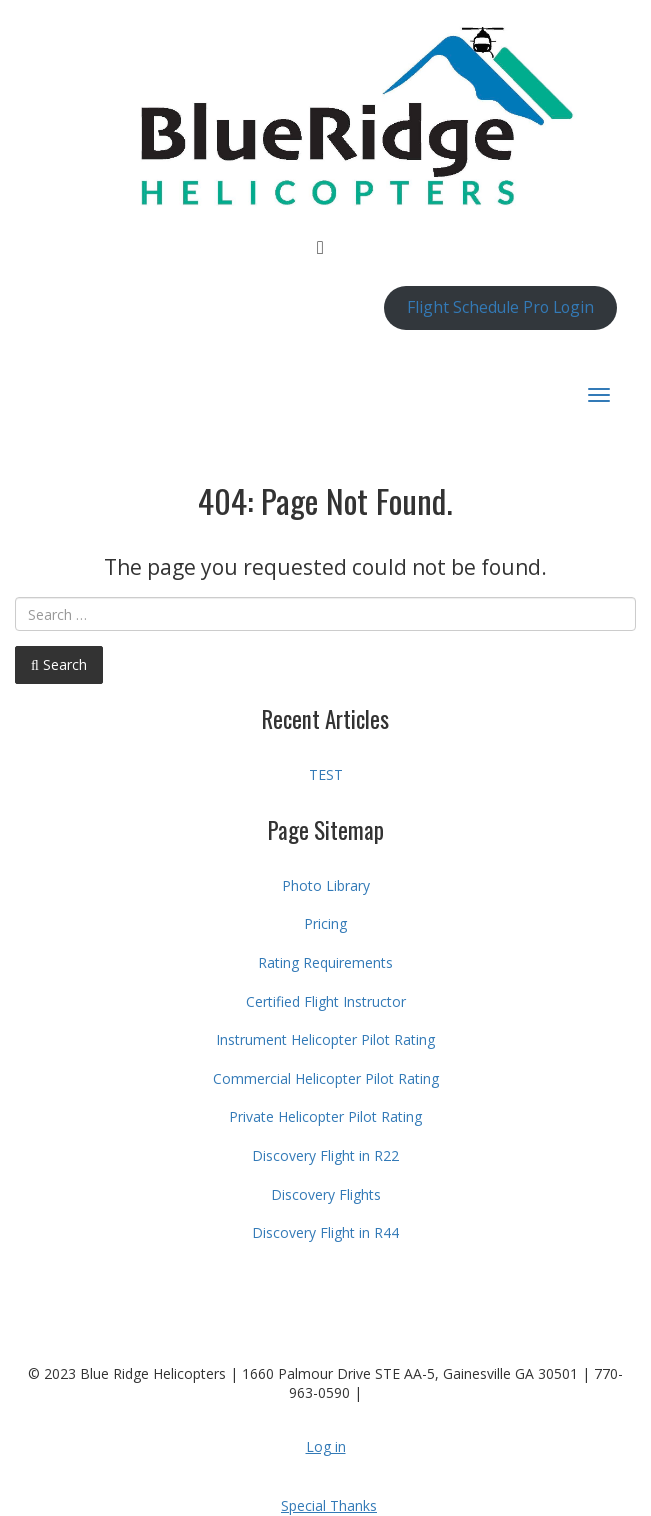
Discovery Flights (326, 1194)
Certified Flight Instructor (326, 1001)
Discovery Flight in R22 (325, 1155)
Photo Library (326, 885)
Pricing (325, 923)
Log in (326, 1446)
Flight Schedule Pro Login (500, 307)
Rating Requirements (325, 962)
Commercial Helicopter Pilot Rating (326, 1078)
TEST (326, 774)
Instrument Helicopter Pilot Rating (325, 1039)
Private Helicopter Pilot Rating (325, 1116)
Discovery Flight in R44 (325, 1232)
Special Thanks (329, 1505)
